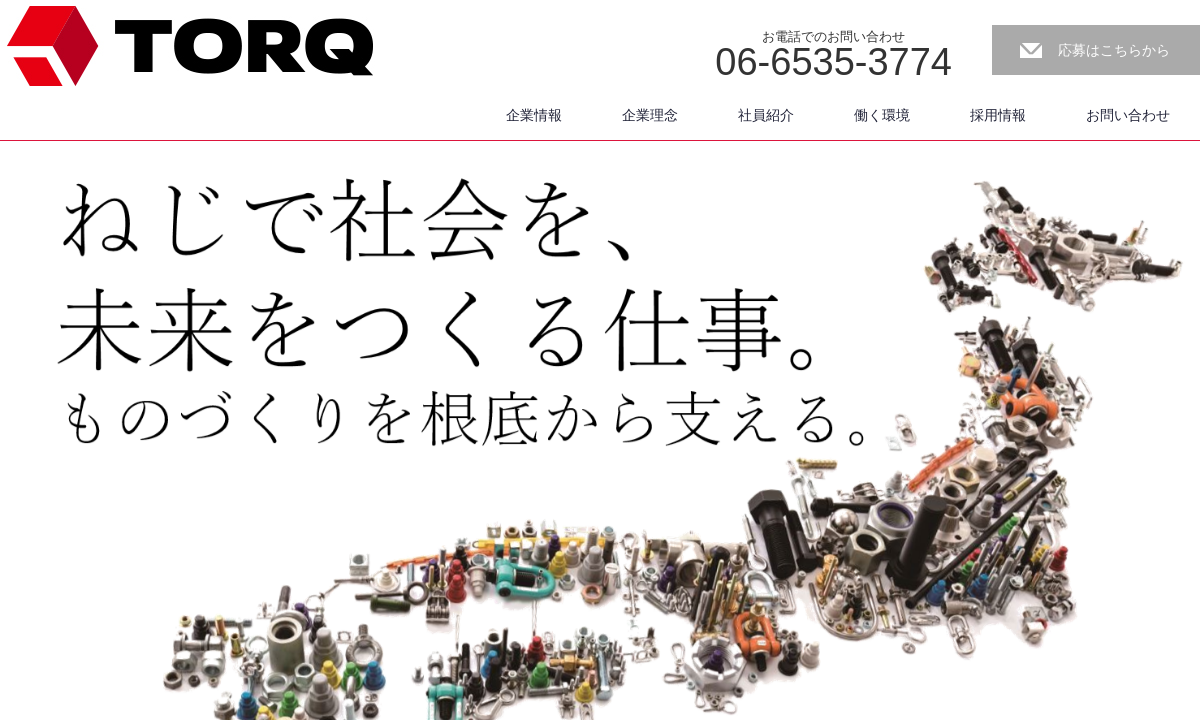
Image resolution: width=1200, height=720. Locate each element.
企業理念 (650, 115)
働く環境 (882, 115)
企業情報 (534, 115)
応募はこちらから (1114, 50)
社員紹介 (766, 115)
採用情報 (998, 115)
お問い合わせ (1128, 115)
